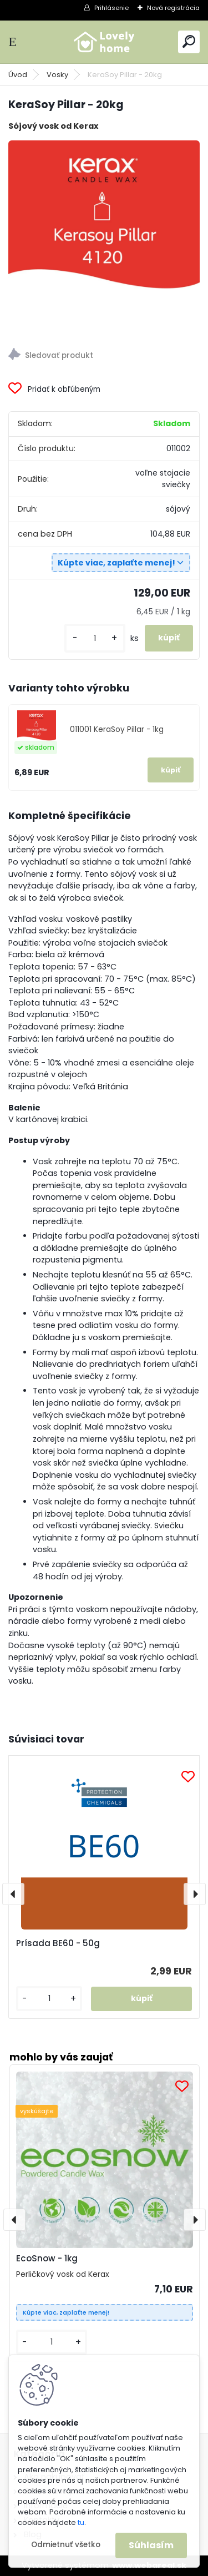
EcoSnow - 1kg (47, 2258)
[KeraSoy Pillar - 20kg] (104, 236)
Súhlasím (151, 2545)
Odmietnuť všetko (65, 2544)
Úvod (17, 74)
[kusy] (95, 638)
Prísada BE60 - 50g (58, 1943)
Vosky (57, 74)
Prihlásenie (111, 7)
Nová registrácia (173, 7)
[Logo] (104, 42)
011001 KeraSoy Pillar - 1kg (117, 729)
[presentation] (13, 1894)
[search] (189, 41)
